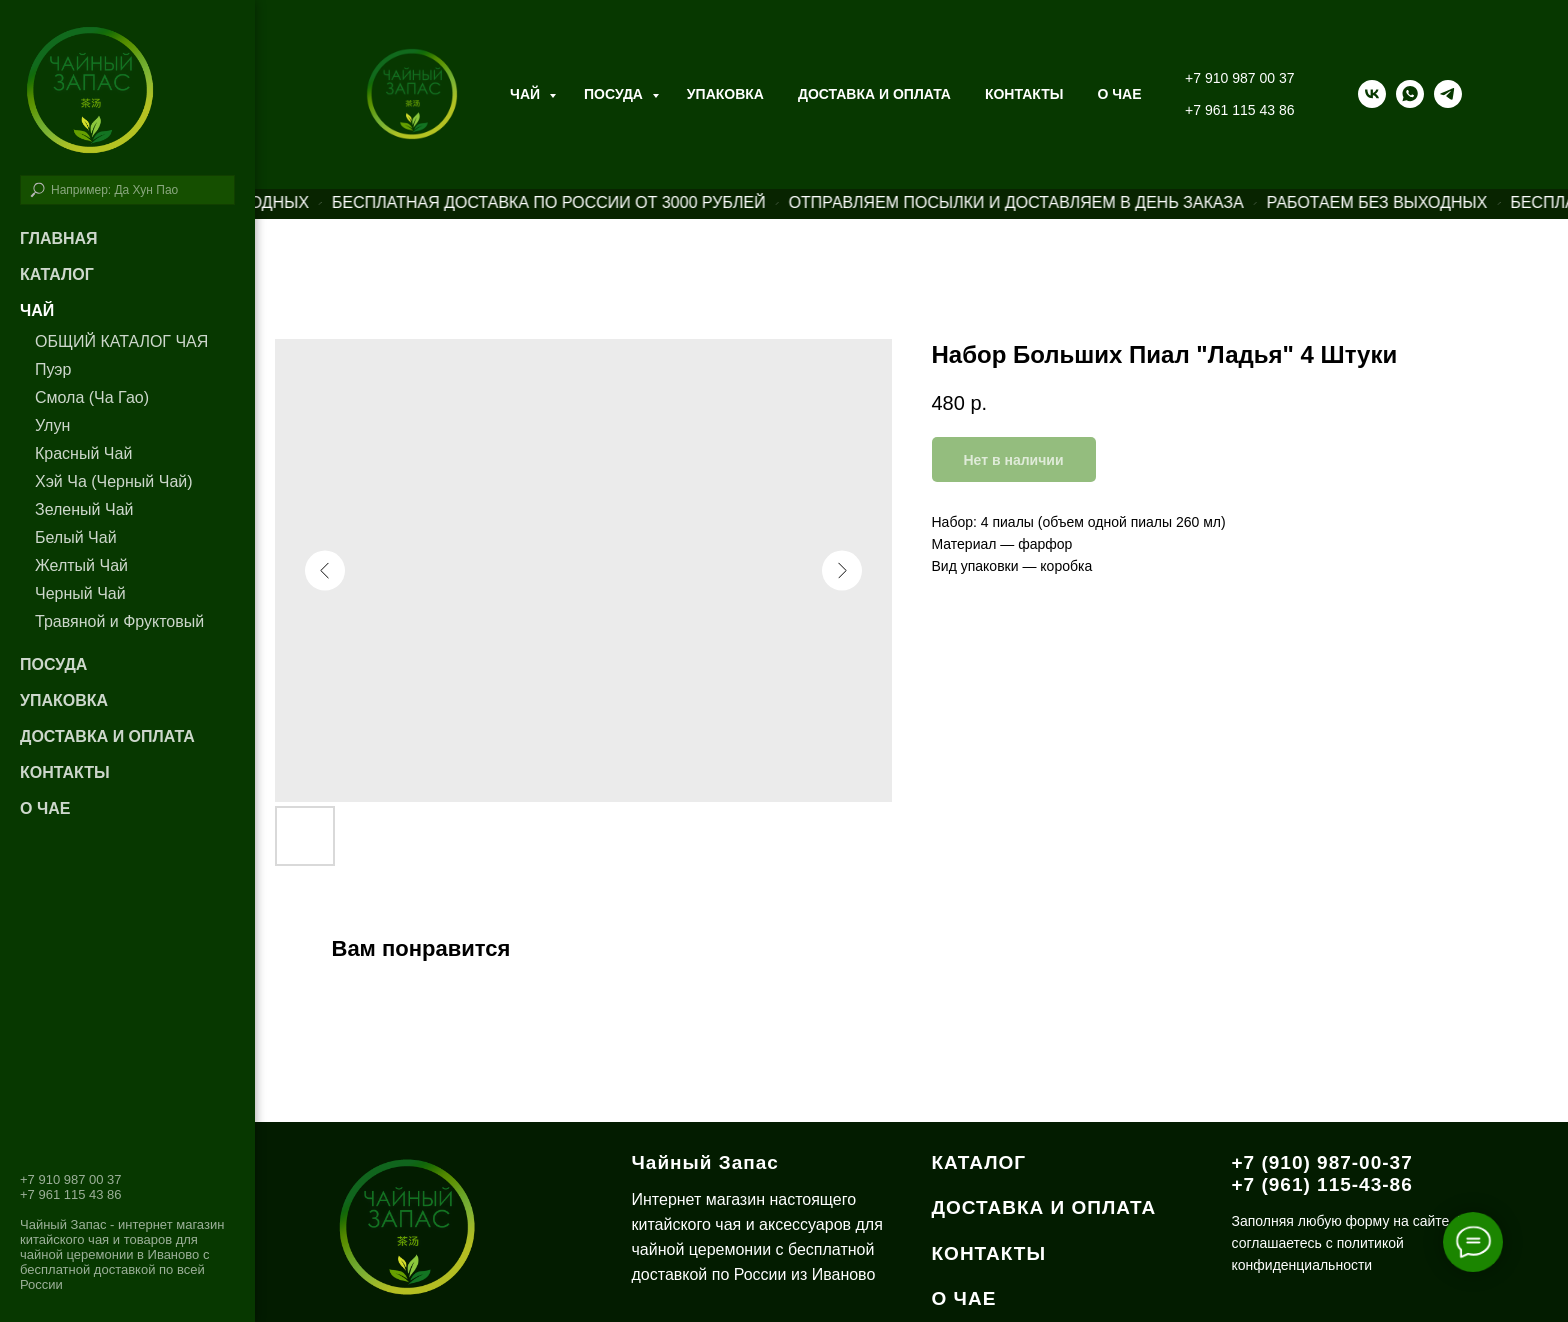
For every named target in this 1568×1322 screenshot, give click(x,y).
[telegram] (1448, 94)
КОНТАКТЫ (989, 1253)
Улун (52, 425)
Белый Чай (76, 537)
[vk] (1372, 94)
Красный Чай (83, 453)
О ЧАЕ (1119, 94)
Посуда (615, 94)
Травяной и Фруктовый (119, 621)
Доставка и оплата (874, 94)
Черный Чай (80, 593)
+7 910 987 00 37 (1239, 78)
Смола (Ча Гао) (92, 397)
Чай (527, 94)
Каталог (57, 274)
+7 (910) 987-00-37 (1322, 1162)
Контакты (1024, 94)
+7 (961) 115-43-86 (1322, 1184)
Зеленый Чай (84, 509)
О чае (45, 808)
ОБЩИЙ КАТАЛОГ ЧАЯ (121, 341)
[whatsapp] (1410, 94)
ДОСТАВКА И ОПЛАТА (1044, 1207)
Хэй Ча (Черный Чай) (114, 481)
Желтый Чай (81, 565)
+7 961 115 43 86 (1239, 110)
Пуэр (53, 369)
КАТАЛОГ (979, 1162)
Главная (59, 238)
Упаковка (725, 94)
